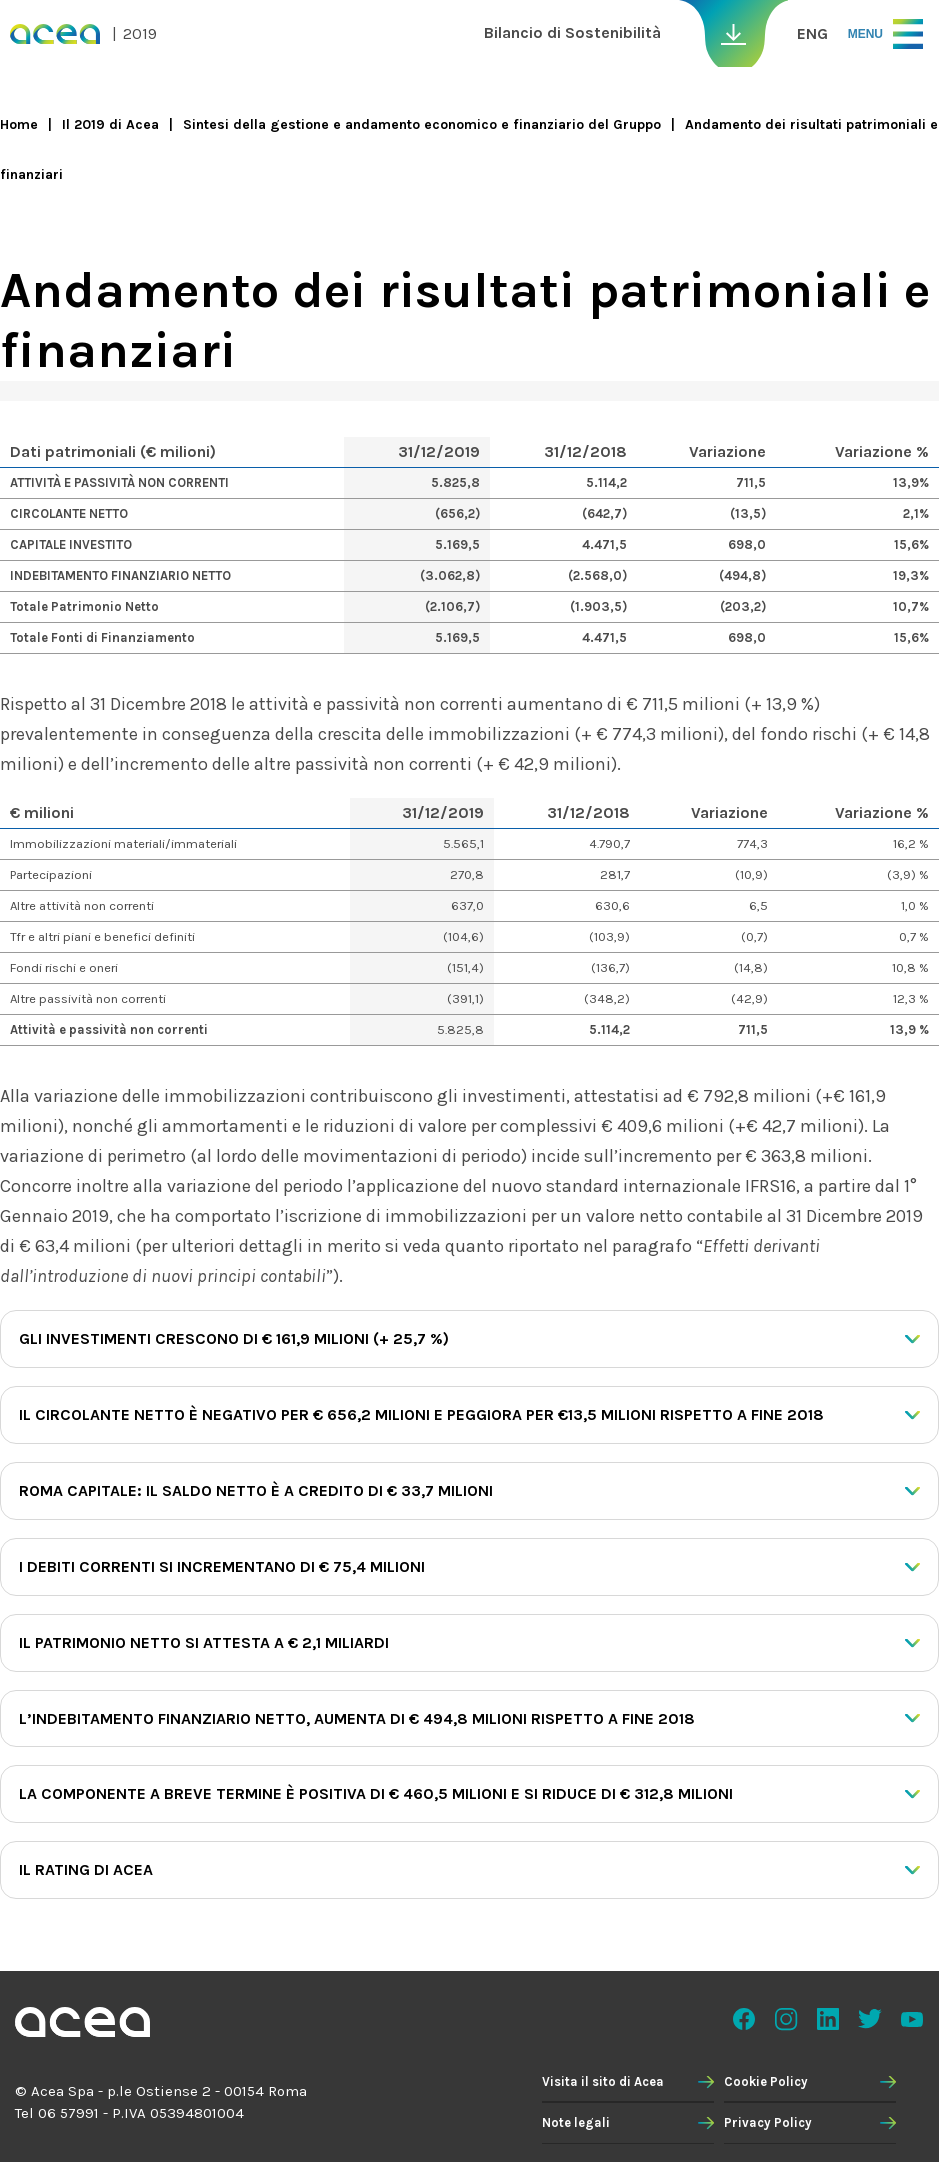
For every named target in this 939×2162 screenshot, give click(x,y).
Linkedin (828, 2019)
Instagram (786, 2019)
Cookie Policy (766, 2081)
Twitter (870, 2019)
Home (19, 124)
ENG (812, 33)
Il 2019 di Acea (110, 124)
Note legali (576, 2122)
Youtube (912, 2019)
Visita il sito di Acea (603, 2081)
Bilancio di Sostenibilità (572, 32)
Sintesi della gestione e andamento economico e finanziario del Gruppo (422, 124)
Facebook (744, 2019)
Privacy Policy (768, 2122)
